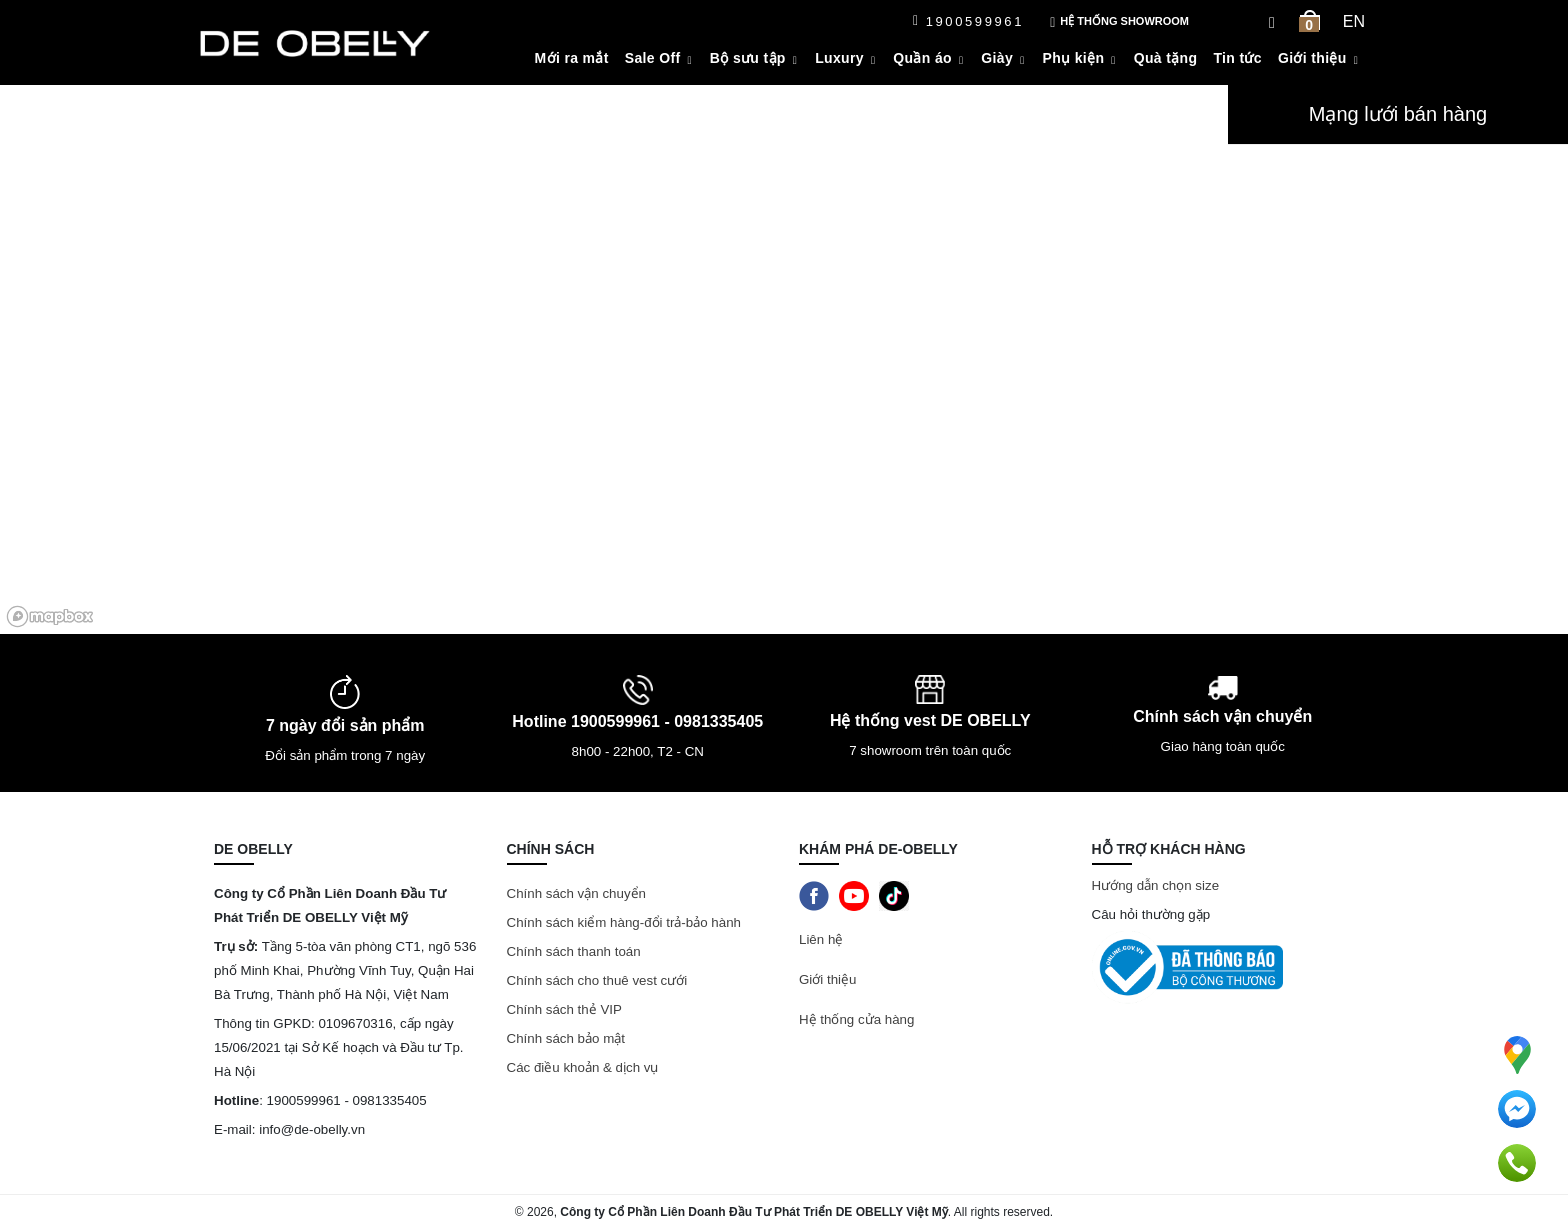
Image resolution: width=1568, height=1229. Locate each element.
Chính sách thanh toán (574, 951)
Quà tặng (1166, 58)
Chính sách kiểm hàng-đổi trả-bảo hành (626, 922)
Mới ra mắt (572, 58)
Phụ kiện (1074, 58)
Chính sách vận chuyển (576, 893)
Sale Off (653, 58)
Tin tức (1237, 58)
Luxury (839, 58)
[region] (614, 359)
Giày (997, 58)
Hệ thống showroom (1119, 22)
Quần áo (922, 58)
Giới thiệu (1312, 58)
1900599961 (968, 21)
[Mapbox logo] (50, 616)
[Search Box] (1274, 21)
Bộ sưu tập (748, 58)
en (1354, 21)
